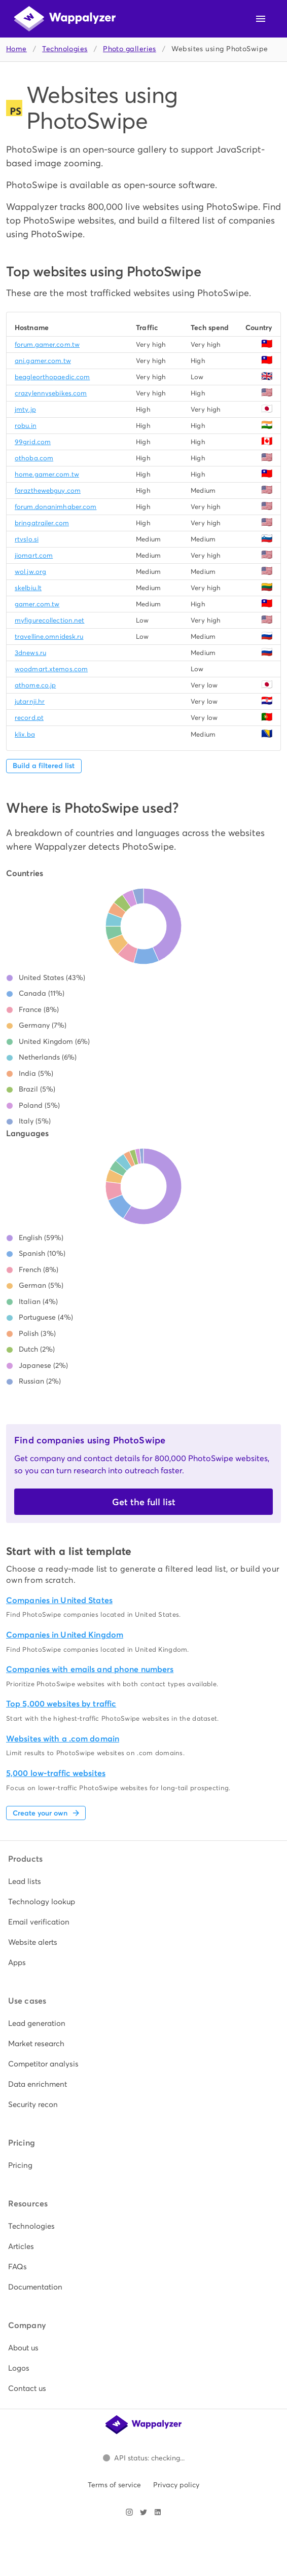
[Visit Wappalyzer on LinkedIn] (158, 2512)
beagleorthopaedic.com (52, 377)
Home (16, 49)
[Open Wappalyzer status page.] (143, 2458)
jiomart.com (34, 555)
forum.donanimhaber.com (55, 507)
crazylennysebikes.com (51, 393)
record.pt (29, 717)
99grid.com (33, 442)
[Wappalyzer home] (65, 18)
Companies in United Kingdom (64, 1635)
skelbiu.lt (28, 588)
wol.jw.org (30, 571)
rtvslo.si (27, 539)
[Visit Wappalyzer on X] (143, 2512)
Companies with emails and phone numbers (89, 1669)
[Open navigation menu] (260, 19)
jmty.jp (25, 409)
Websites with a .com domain (62, 1739)
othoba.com (34, 458)
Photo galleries (129, 49)
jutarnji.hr (30, 701)
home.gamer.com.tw (47, 474)
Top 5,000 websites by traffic (61, 1704)
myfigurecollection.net (49, 620)
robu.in (26, 425)
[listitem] (143, 1881)
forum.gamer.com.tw (47, 344)
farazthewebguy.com (48, 490)
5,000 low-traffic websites (55, 1773)
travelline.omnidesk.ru (49, 636)
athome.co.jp (35, 685)
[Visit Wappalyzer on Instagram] (129, 2512)
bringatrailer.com (42, 523)
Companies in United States (59, 1600)
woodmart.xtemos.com (51, 669)
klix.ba (25, 734)
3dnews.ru (30, 653)
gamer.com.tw (37, 604)
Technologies (64, 49)
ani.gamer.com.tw (43, 361)
